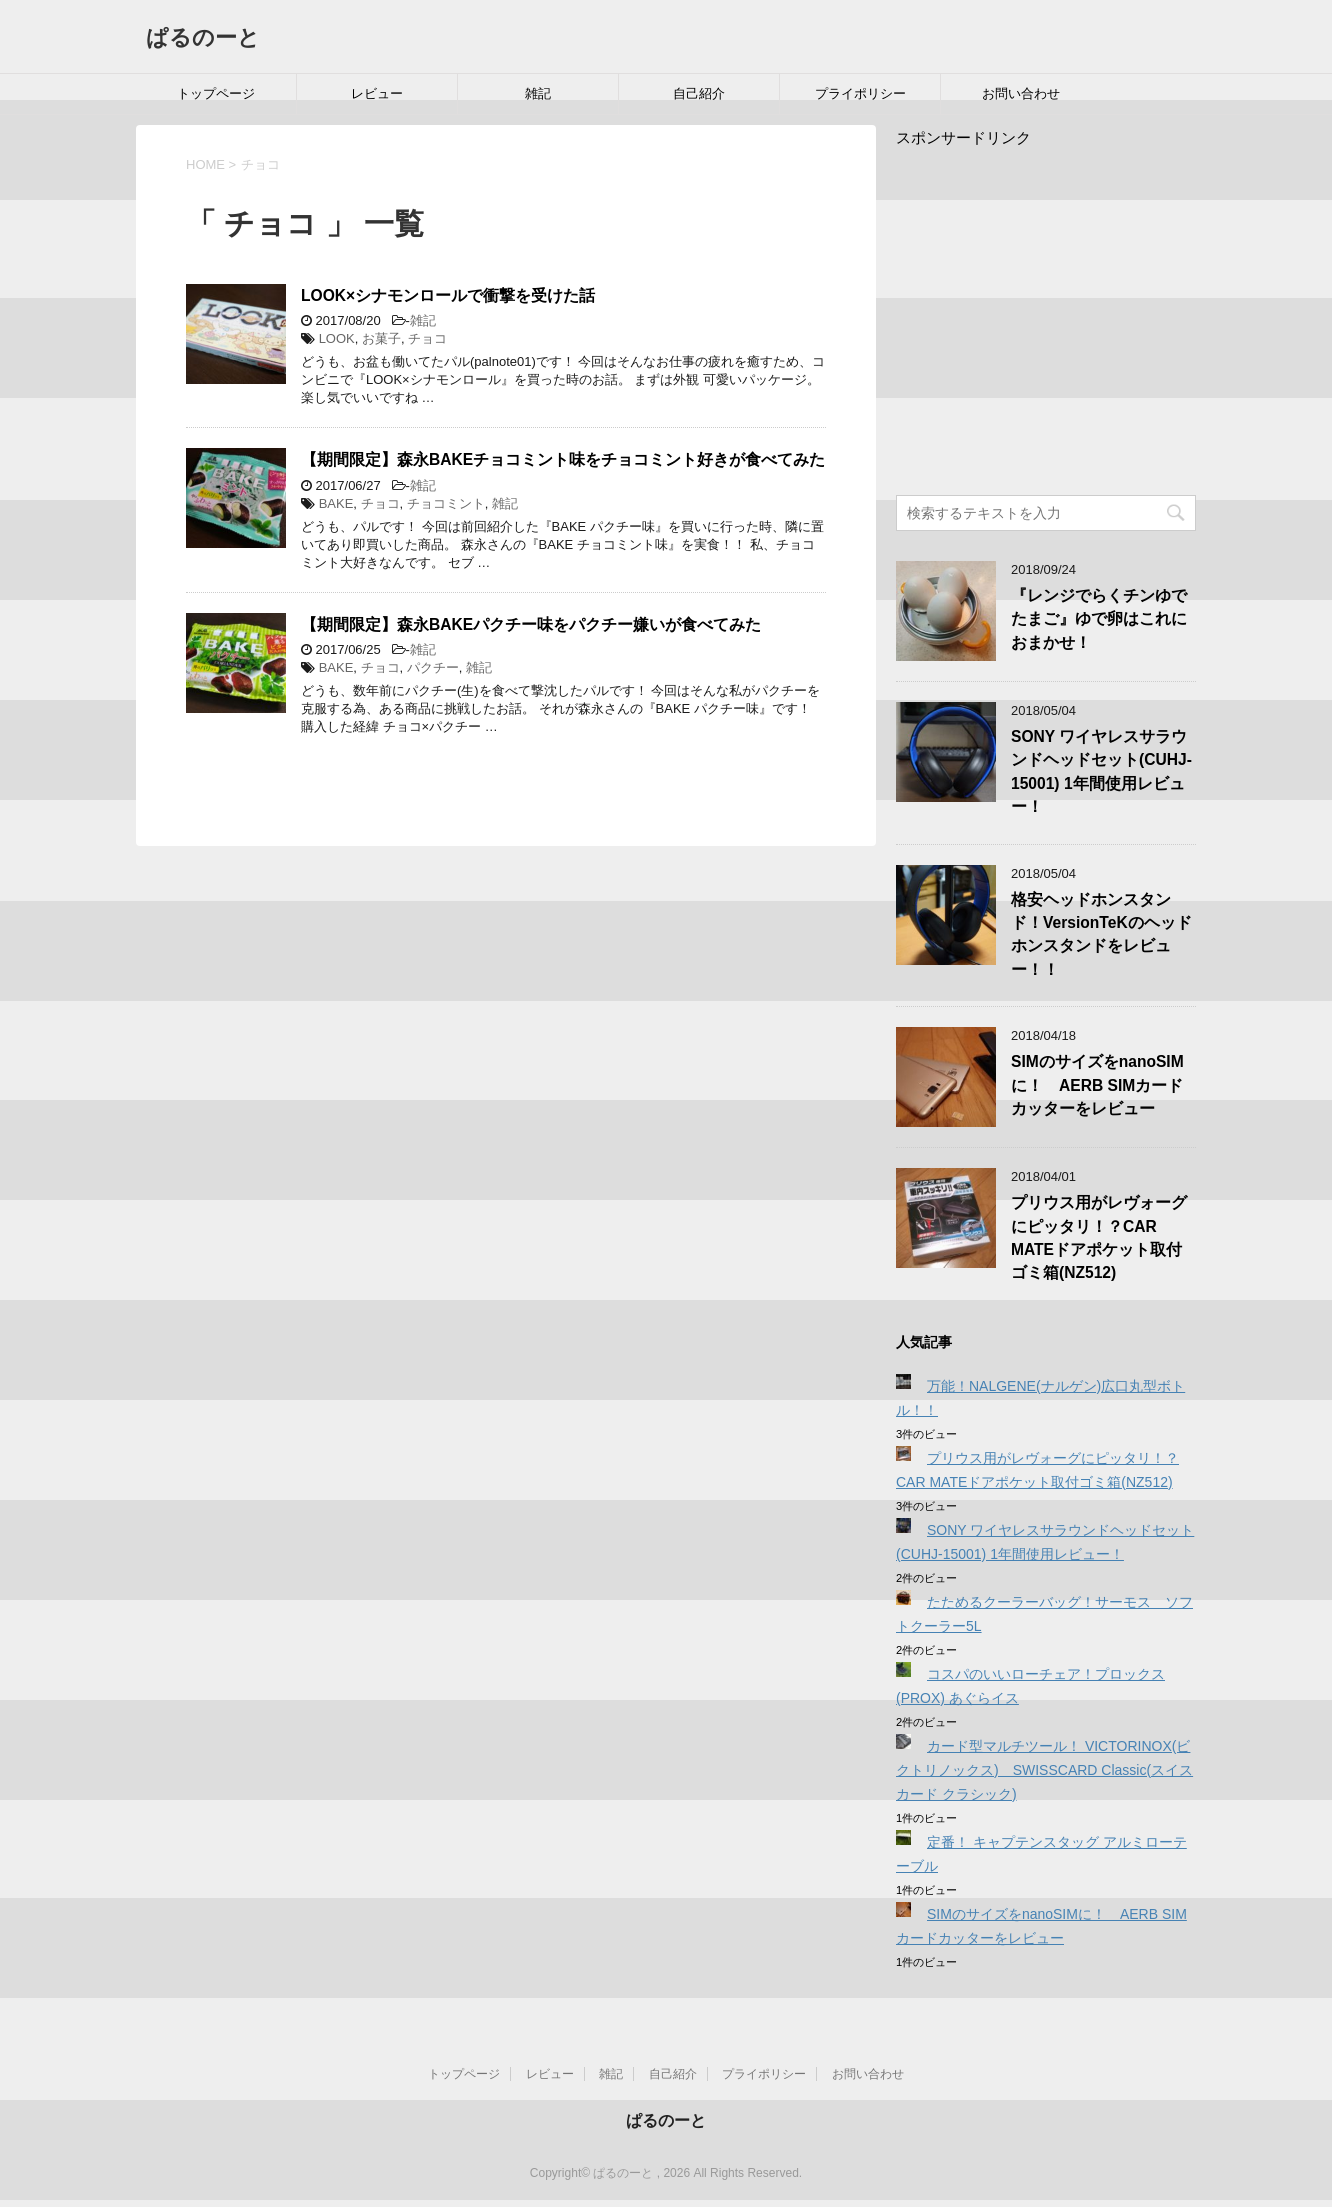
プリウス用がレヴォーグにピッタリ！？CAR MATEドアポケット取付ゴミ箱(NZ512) (1099, 1237)
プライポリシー (860, 93)
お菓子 (381, 338)
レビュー (377, 93)
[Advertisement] (1064, 317)
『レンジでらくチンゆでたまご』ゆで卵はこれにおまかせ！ (1099, 619)
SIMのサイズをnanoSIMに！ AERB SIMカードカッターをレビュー (1097, 1085)
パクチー (433, 667)
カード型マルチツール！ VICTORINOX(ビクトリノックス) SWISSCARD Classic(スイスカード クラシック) (1044, 1770)
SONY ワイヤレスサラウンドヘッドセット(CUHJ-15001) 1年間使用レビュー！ (1101, 771)
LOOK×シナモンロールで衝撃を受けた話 (448, 295)
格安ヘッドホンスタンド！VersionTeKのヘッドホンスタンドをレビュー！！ (1101, 934)
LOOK (337, 338)
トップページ (216, 93)
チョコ (427, 338)
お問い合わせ (1021, 93)
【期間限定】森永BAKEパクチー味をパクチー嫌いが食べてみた (531, 624)
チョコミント (446, 503)
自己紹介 (699, 93)
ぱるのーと (203, 37)
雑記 (538, 93)
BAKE (336, 503)
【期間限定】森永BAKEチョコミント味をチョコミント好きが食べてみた (563, 459)
